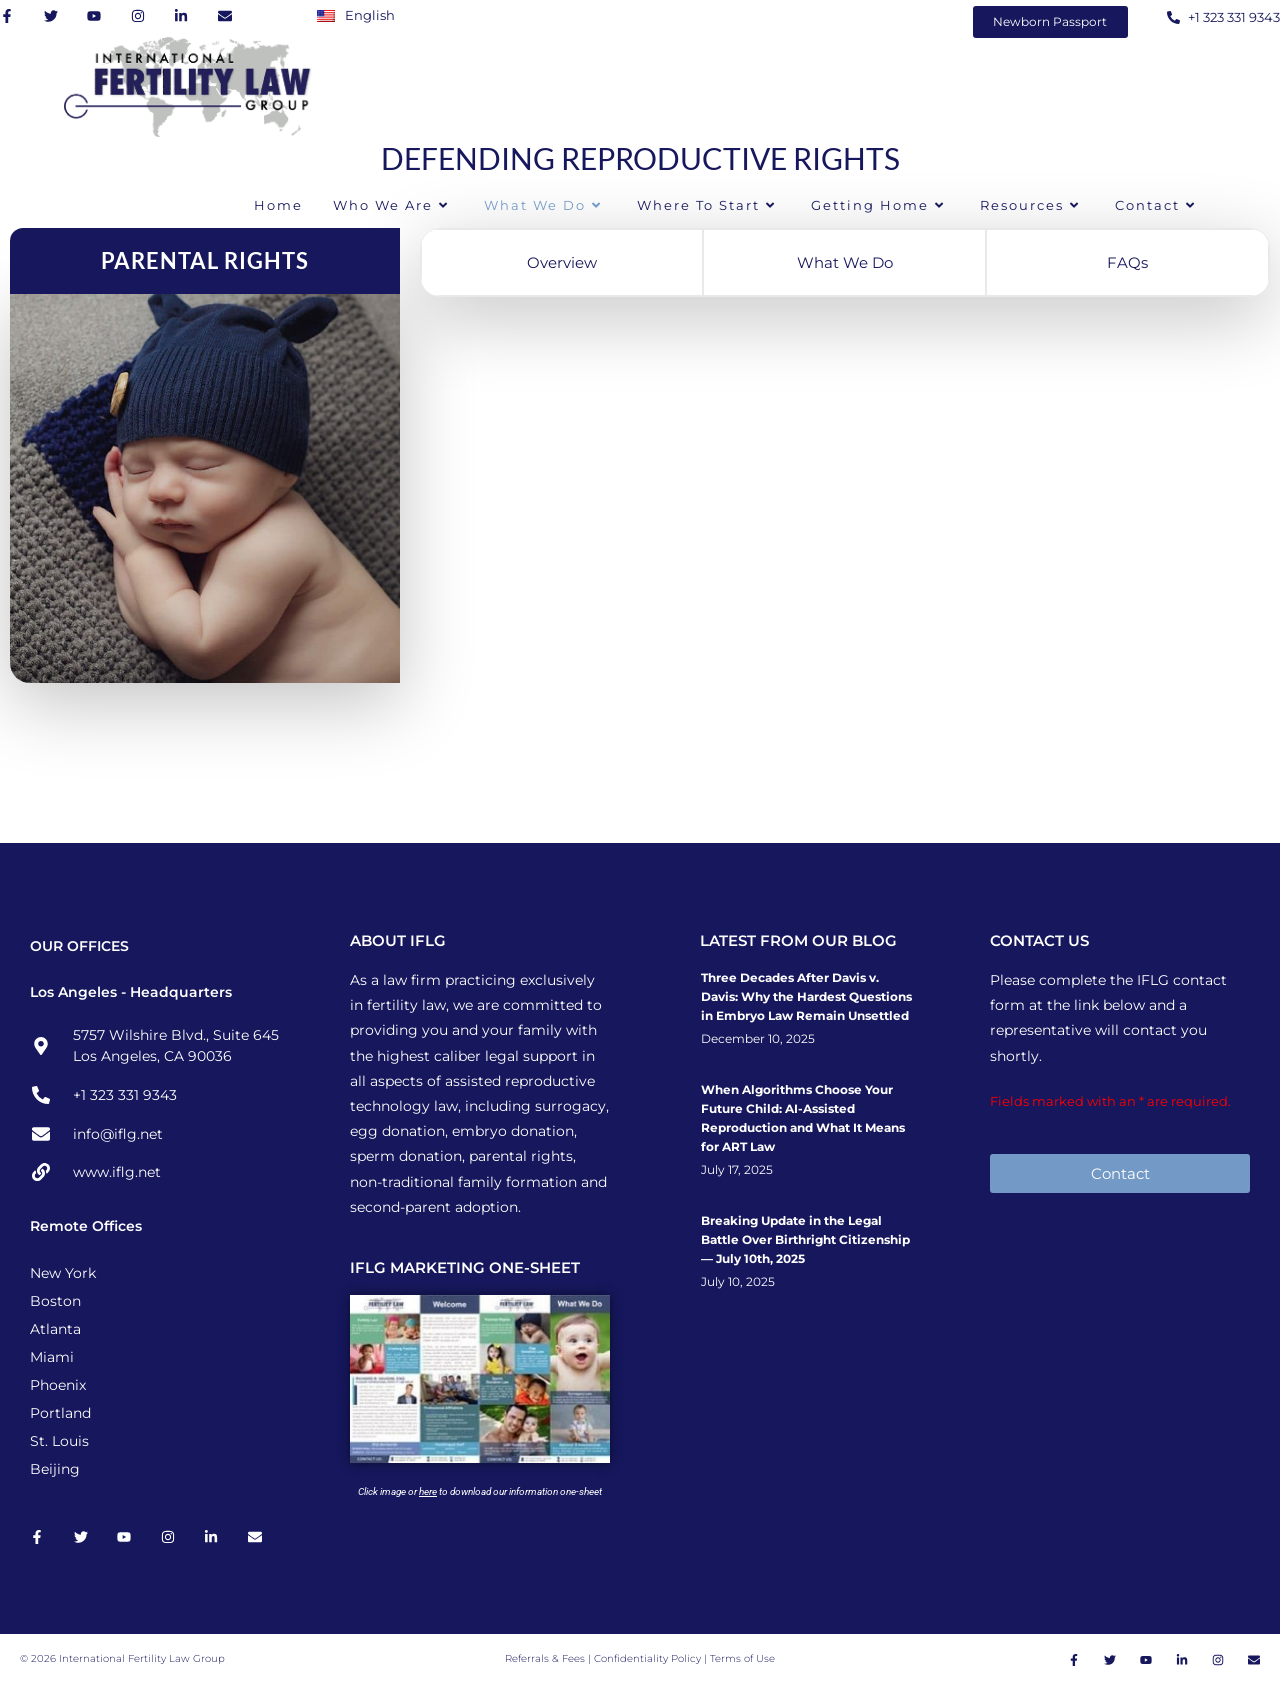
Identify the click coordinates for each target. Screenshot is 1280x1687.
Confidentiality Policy (649, 1659)
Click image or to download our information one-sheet (480, 1491)
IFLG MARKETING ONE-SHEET (465, 1267)
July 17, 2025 (737, 1170)
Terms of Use (742, 1659)
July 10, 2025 (738, 1282)
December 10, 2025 (758, 1039)
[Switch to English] (361, 15)
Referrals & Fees (545, 1659)
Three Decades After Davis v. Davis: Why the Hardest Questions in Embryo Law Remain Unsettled (806, 996)
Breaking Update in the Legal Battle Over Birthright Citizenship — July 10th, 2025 (805, 1239)
